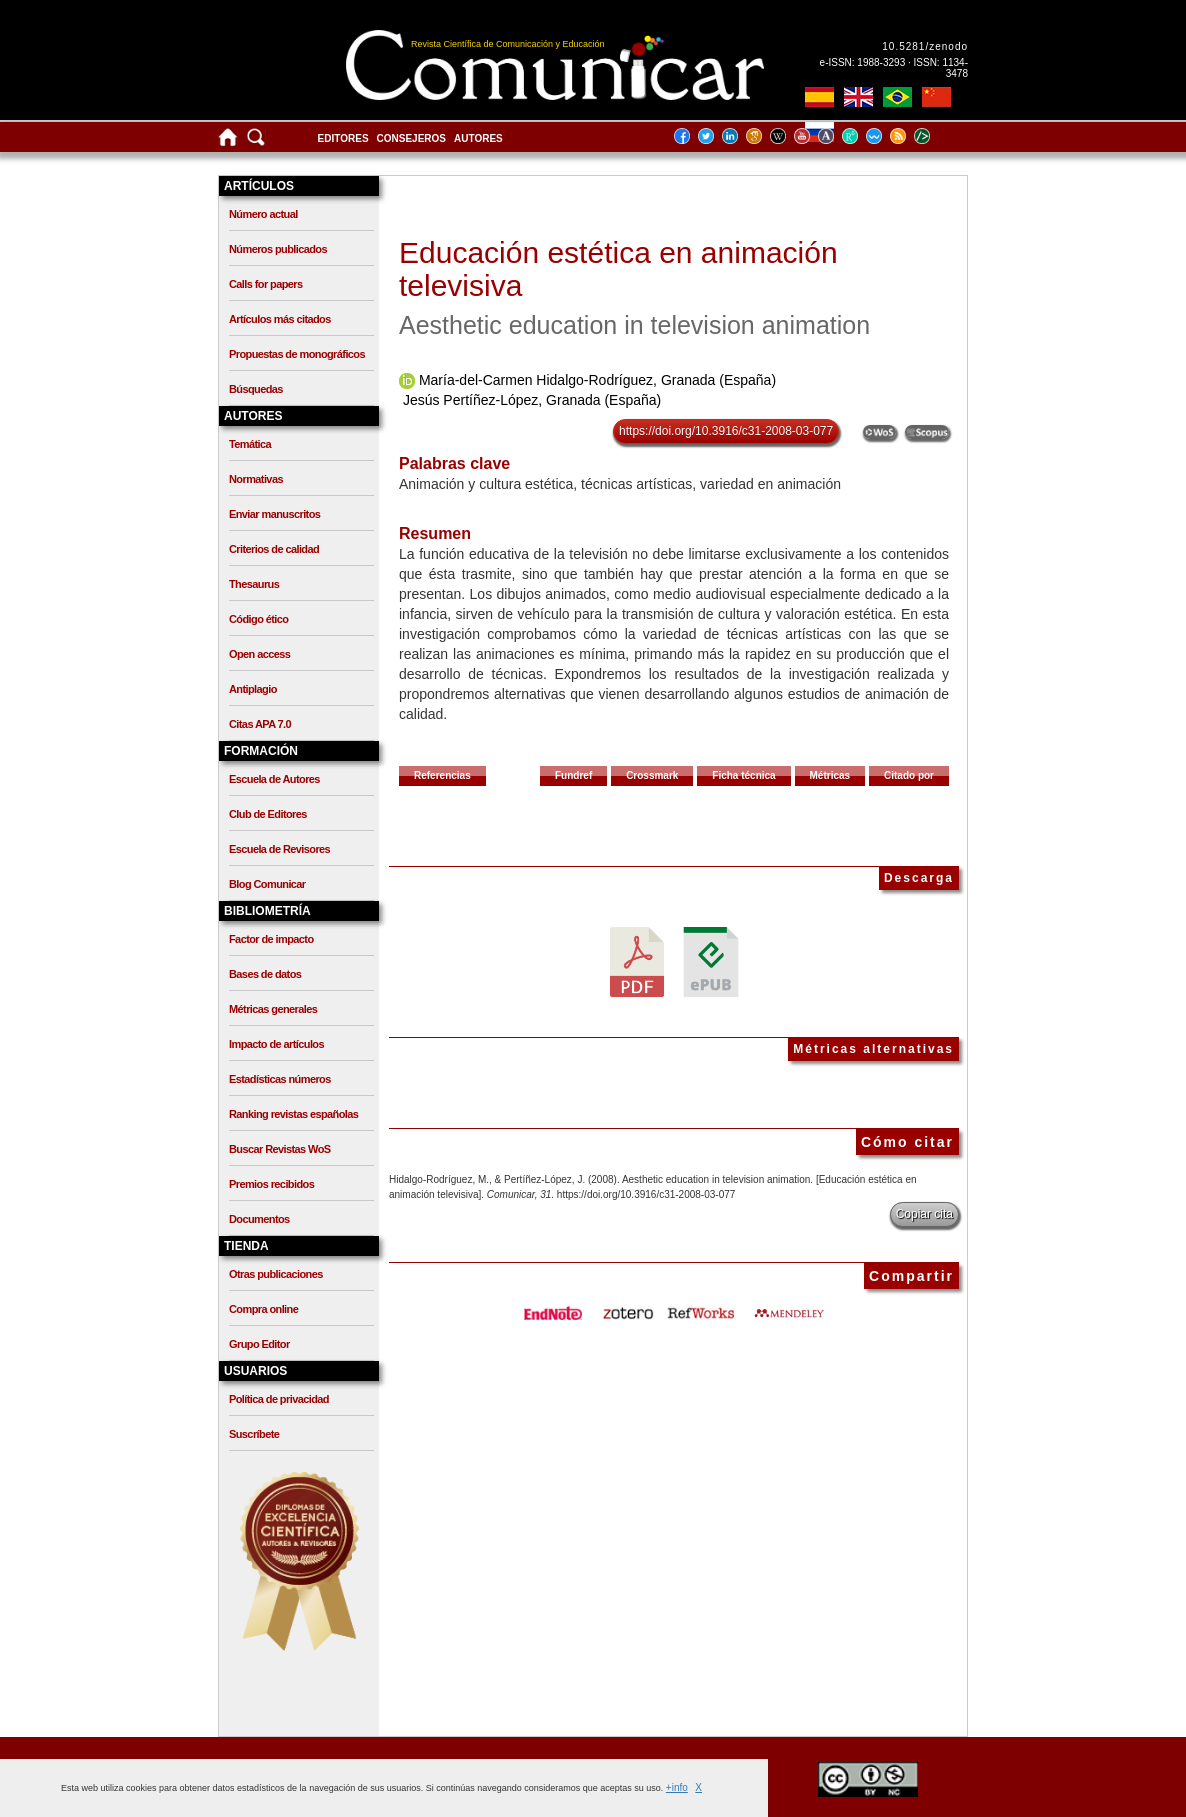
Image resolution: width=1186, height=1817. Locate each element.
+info (677, 1787)
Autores (478, 138)
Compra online (263, 1309)
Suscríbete (254, 1434)
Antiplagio (253, 689)
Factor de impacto (271, 939)
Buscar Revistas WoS (280, 1149)
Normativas (256, 479)
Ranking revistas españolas (293, 1114)
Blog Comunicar (267, 884)
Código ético (258, 619)
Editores (343, 138)
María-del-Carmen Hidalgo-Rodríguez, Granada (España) (597, 380)
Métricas (830, 775)
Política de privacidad (279, 1399)
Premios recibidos (271, 1184)
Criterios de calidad (274, 549)
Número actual (263, 214)
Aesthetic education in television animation (634, 325)
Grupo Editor (259, 1344)
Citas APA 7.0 (260, 724)
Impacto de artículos (276, 1044)
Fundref (573, 775)
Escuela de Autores (274, 779)
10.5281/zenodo (925, 46)
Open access (259, 654)
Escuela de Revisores (279, 849)
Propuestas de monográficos (297, 354)
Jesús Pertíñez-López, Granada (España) (532, 400)
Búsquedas (256, 389)
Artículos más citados (280, 319)
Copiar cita (924, 1214)
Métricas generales (273, 1009)
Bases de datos (265, 974)
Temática (250, 444)
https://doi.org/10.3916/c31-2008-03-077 (726, 431)
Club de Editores (268, 814)
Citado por (909, 775)
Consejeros (411, 138)
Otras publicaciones (276, 1274)
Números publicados (278, 249)
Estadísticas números (280, 1079)
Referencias (442, 775)
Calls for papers (266, 284)
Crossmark (652, 775)
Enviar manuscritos (274, 514)
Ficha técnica (743, 775)
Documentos (259, 1219)
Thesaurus (254, 584)
